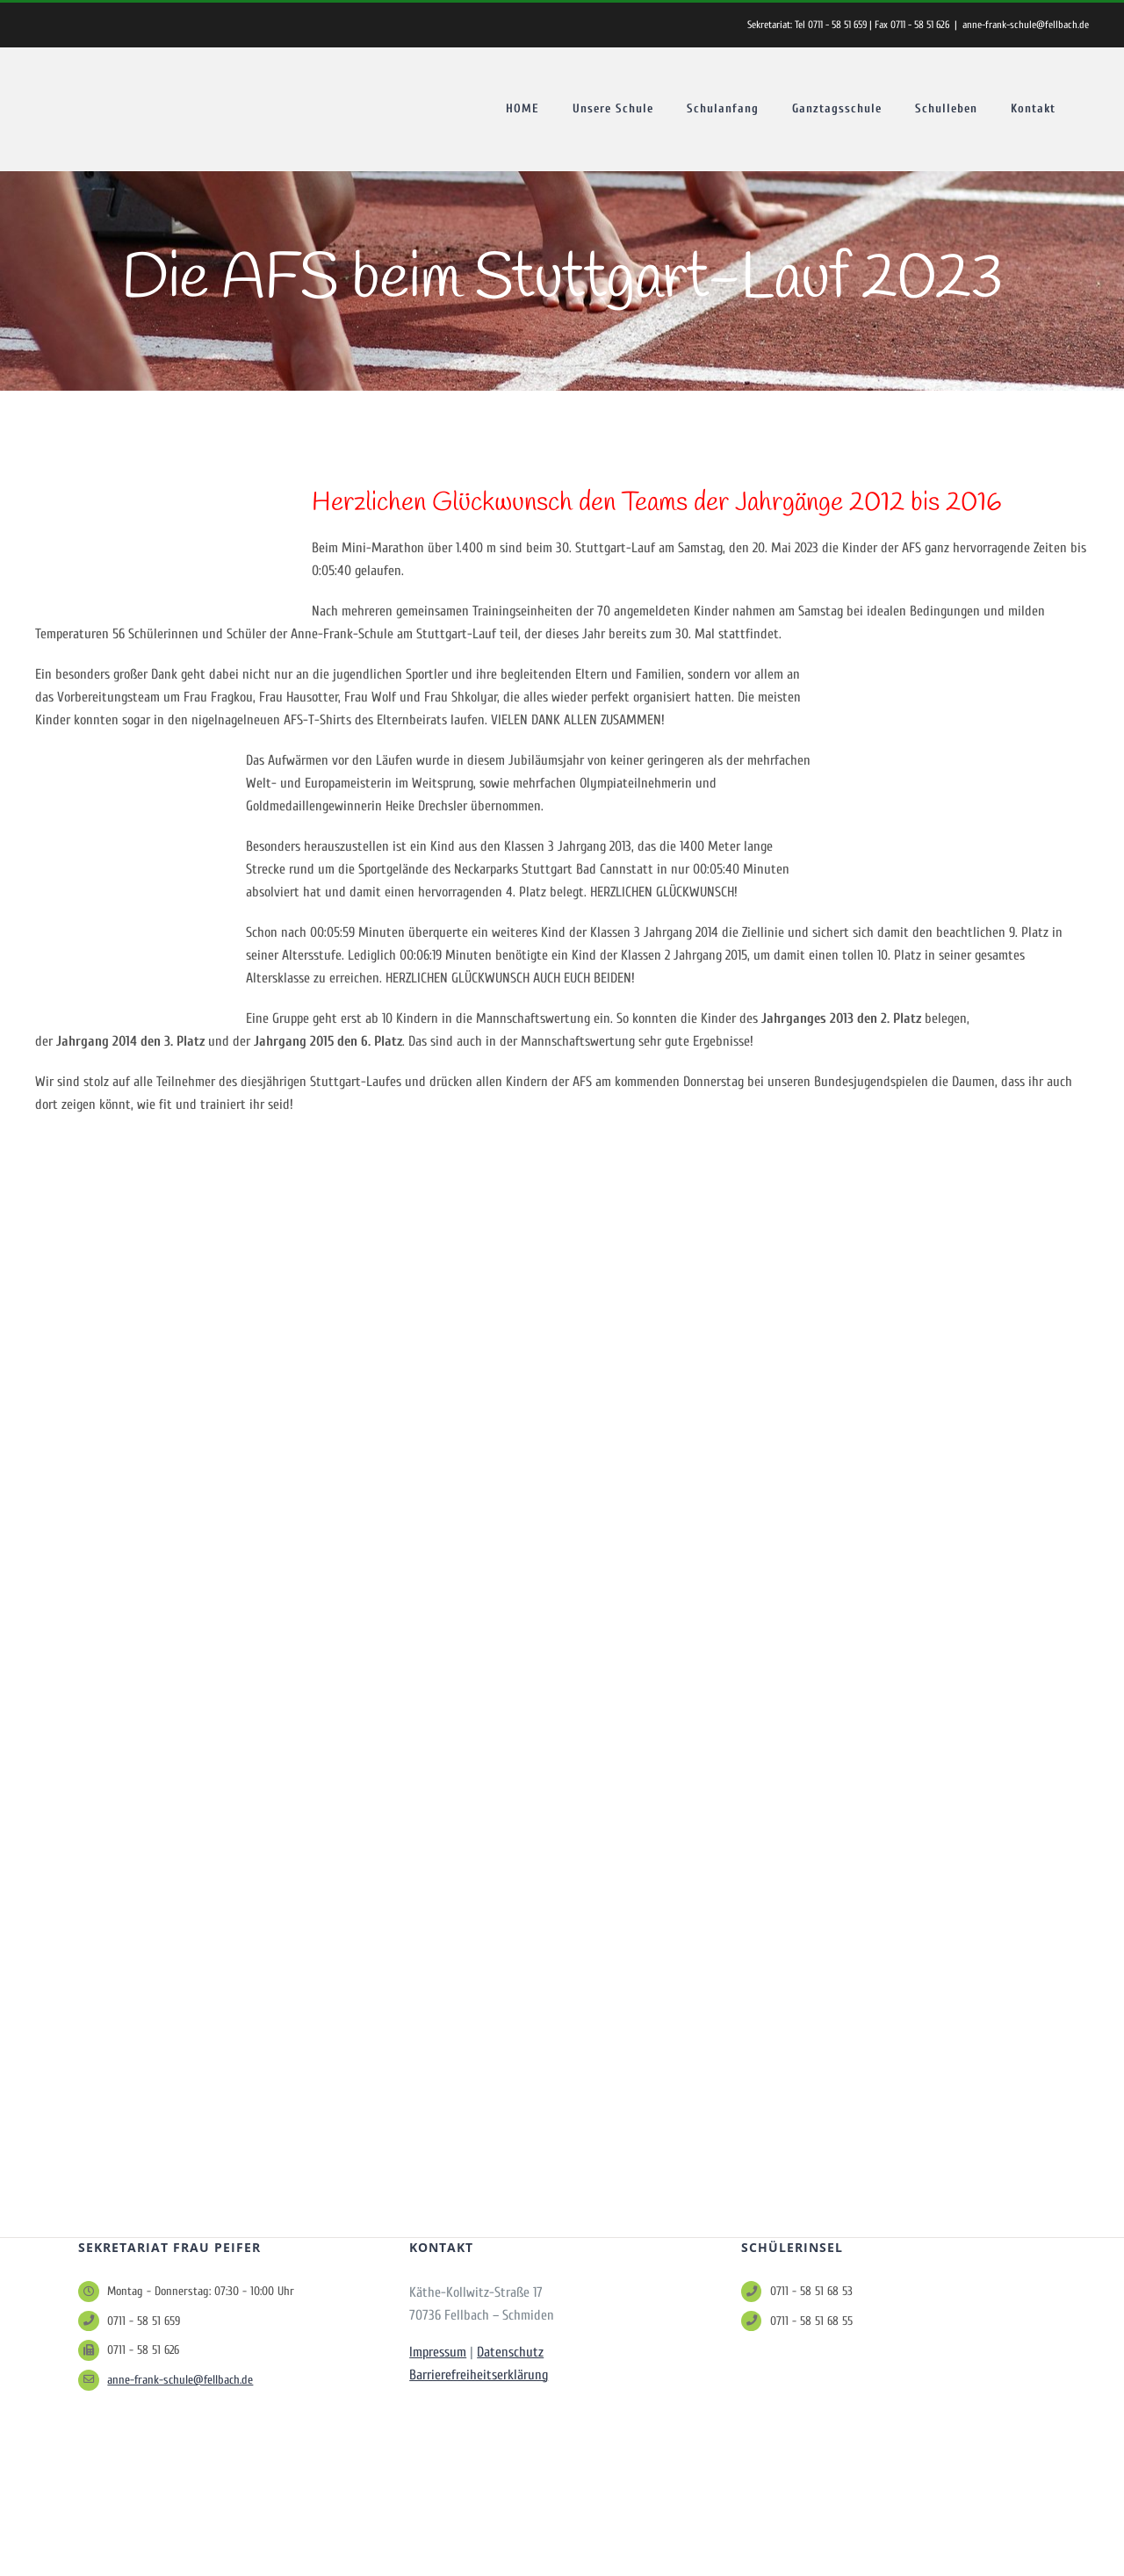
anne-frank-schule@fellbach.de (1025, 24)
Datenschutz (510, 2352)
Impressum (437, 2352)
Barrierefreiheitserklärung (478, 2375)
